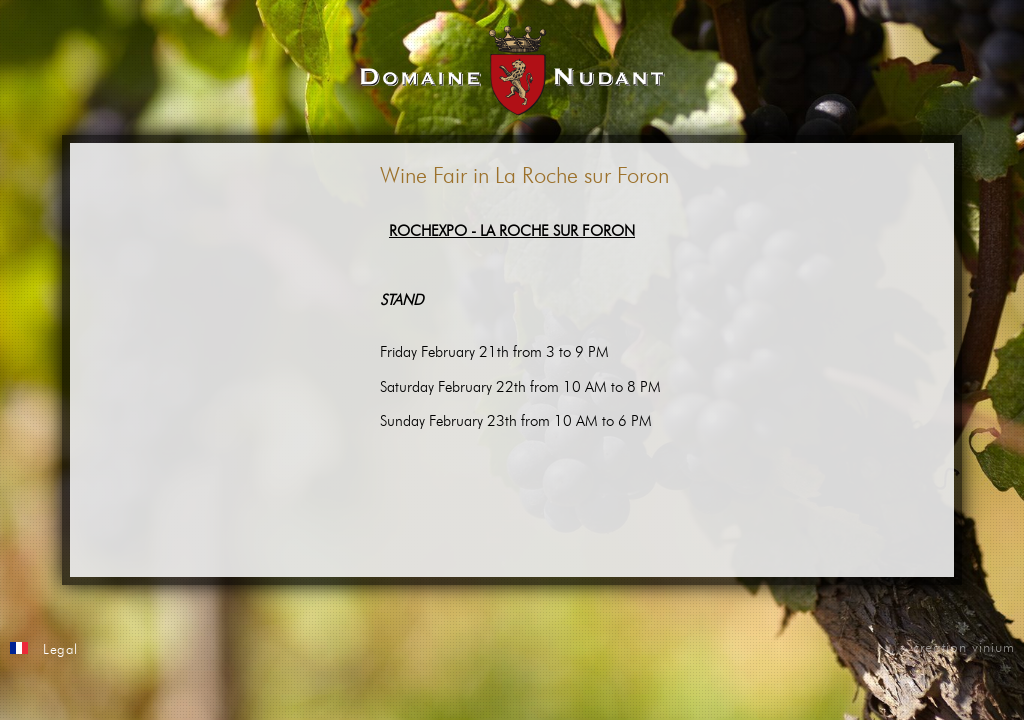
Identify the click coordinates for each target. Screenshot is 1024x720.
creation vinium (964, 648)
